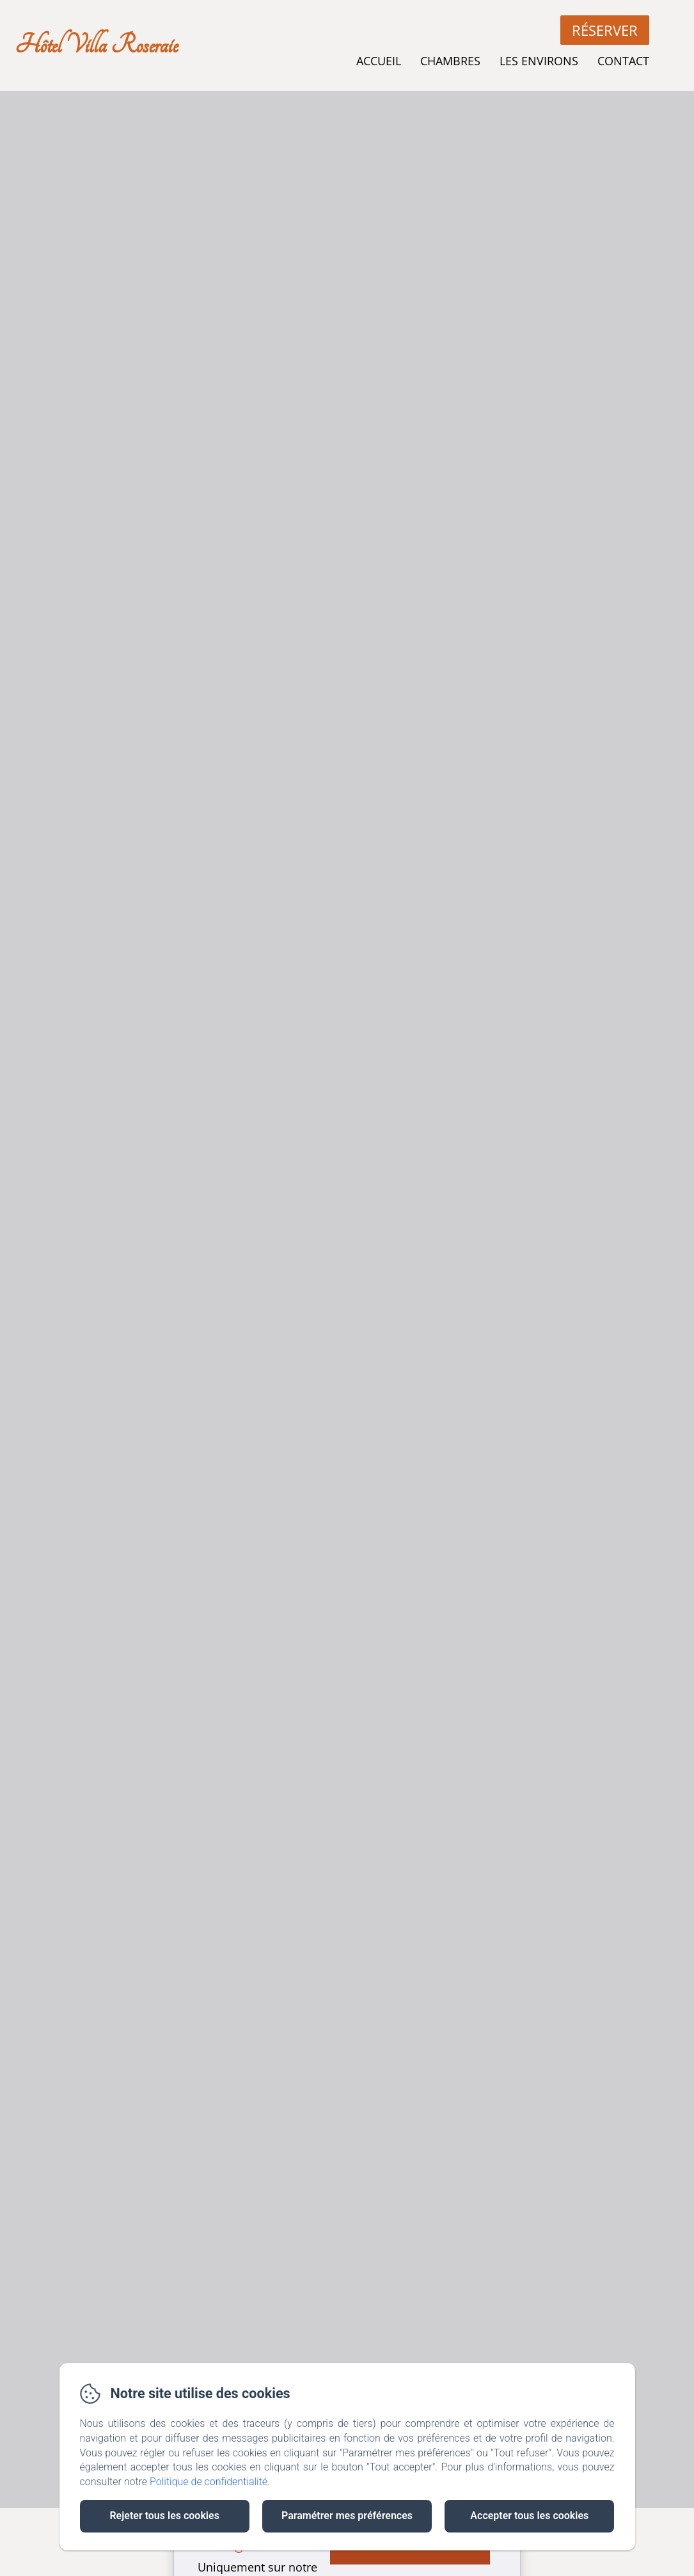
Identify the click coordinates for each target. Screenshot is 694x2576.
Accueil (378, 60)
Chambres (450, 60)
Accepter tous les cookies (529, 2515)
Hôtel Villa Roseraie (96, 45)
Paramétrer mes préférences (347, 2515)
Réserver (605, 30)
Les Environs (539, 60)
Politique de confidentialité (208, 2482)
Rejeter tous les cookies (164, 2515)
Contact (623, 60)
